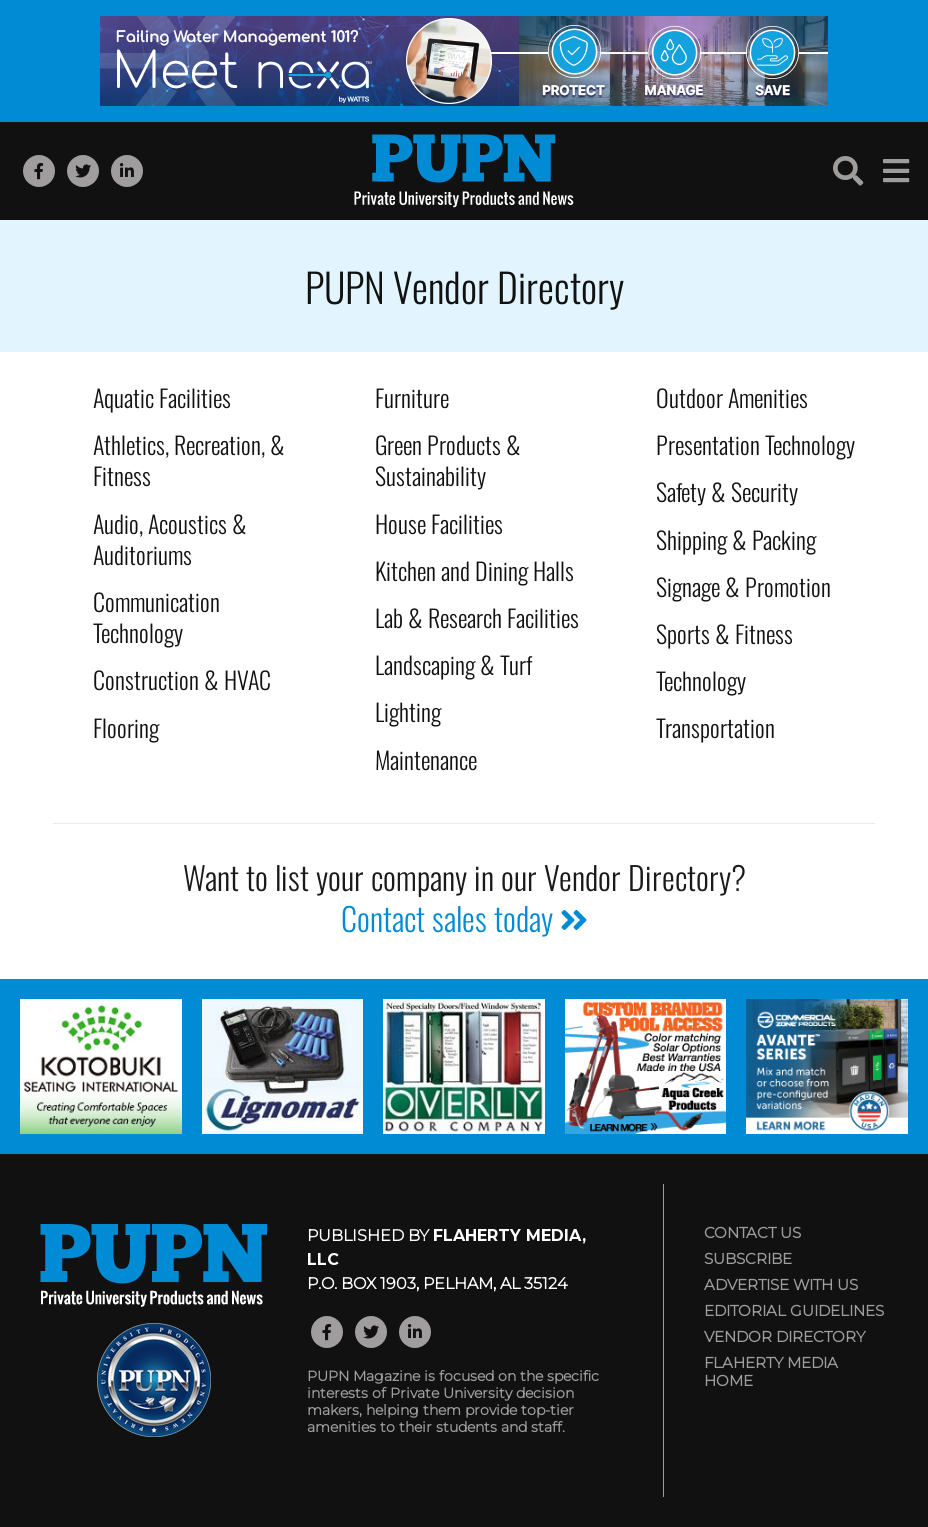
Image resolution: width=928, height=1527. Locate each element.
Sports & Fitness (724, 633)
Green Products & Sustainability (448, 459)
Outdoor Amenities (732, 397)
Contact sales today (464, 917)
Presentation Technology (755, 444)
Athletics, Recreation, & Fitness (189, 459)
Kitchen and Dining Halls (474, 570)
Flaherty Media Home (771, 1371)
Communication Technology (156, 616)
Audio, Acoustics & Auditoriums (170, 538)
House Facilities (439, 523)
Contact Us (752, 1232)
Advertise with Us (781, 1284)
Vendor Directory (784, 1336)
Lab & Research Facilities (477, 617)
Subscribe (748, 1258)
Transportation (715, 727)
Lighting (408, 711)
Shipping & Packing (736, 539)
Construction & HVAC (182, 679)
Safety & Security (727, 491)
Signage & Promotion (743, 586)
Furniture (412, 397)
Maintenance (426, 759)
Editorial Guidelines (794, 1310)
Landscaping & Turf (453, 664)
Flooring (126, 727)
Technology (701, 680)
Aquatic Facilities (162, 397)
